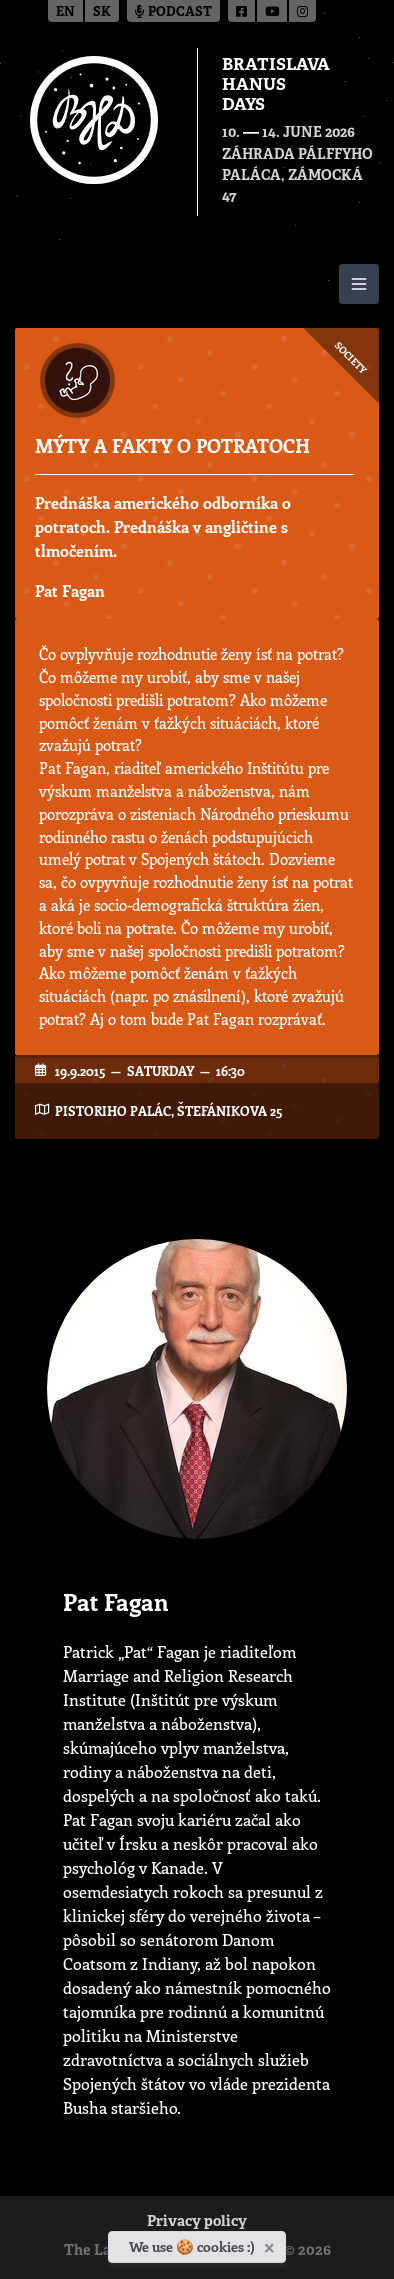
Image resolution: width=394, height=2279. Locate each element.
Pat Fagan (70, 590)
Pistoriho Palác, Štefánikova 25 (168, 1110)
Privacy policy (197, 2222)
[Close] (271, 2244)
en (65, 12)
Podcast (173, 12)
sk (102, 12)
